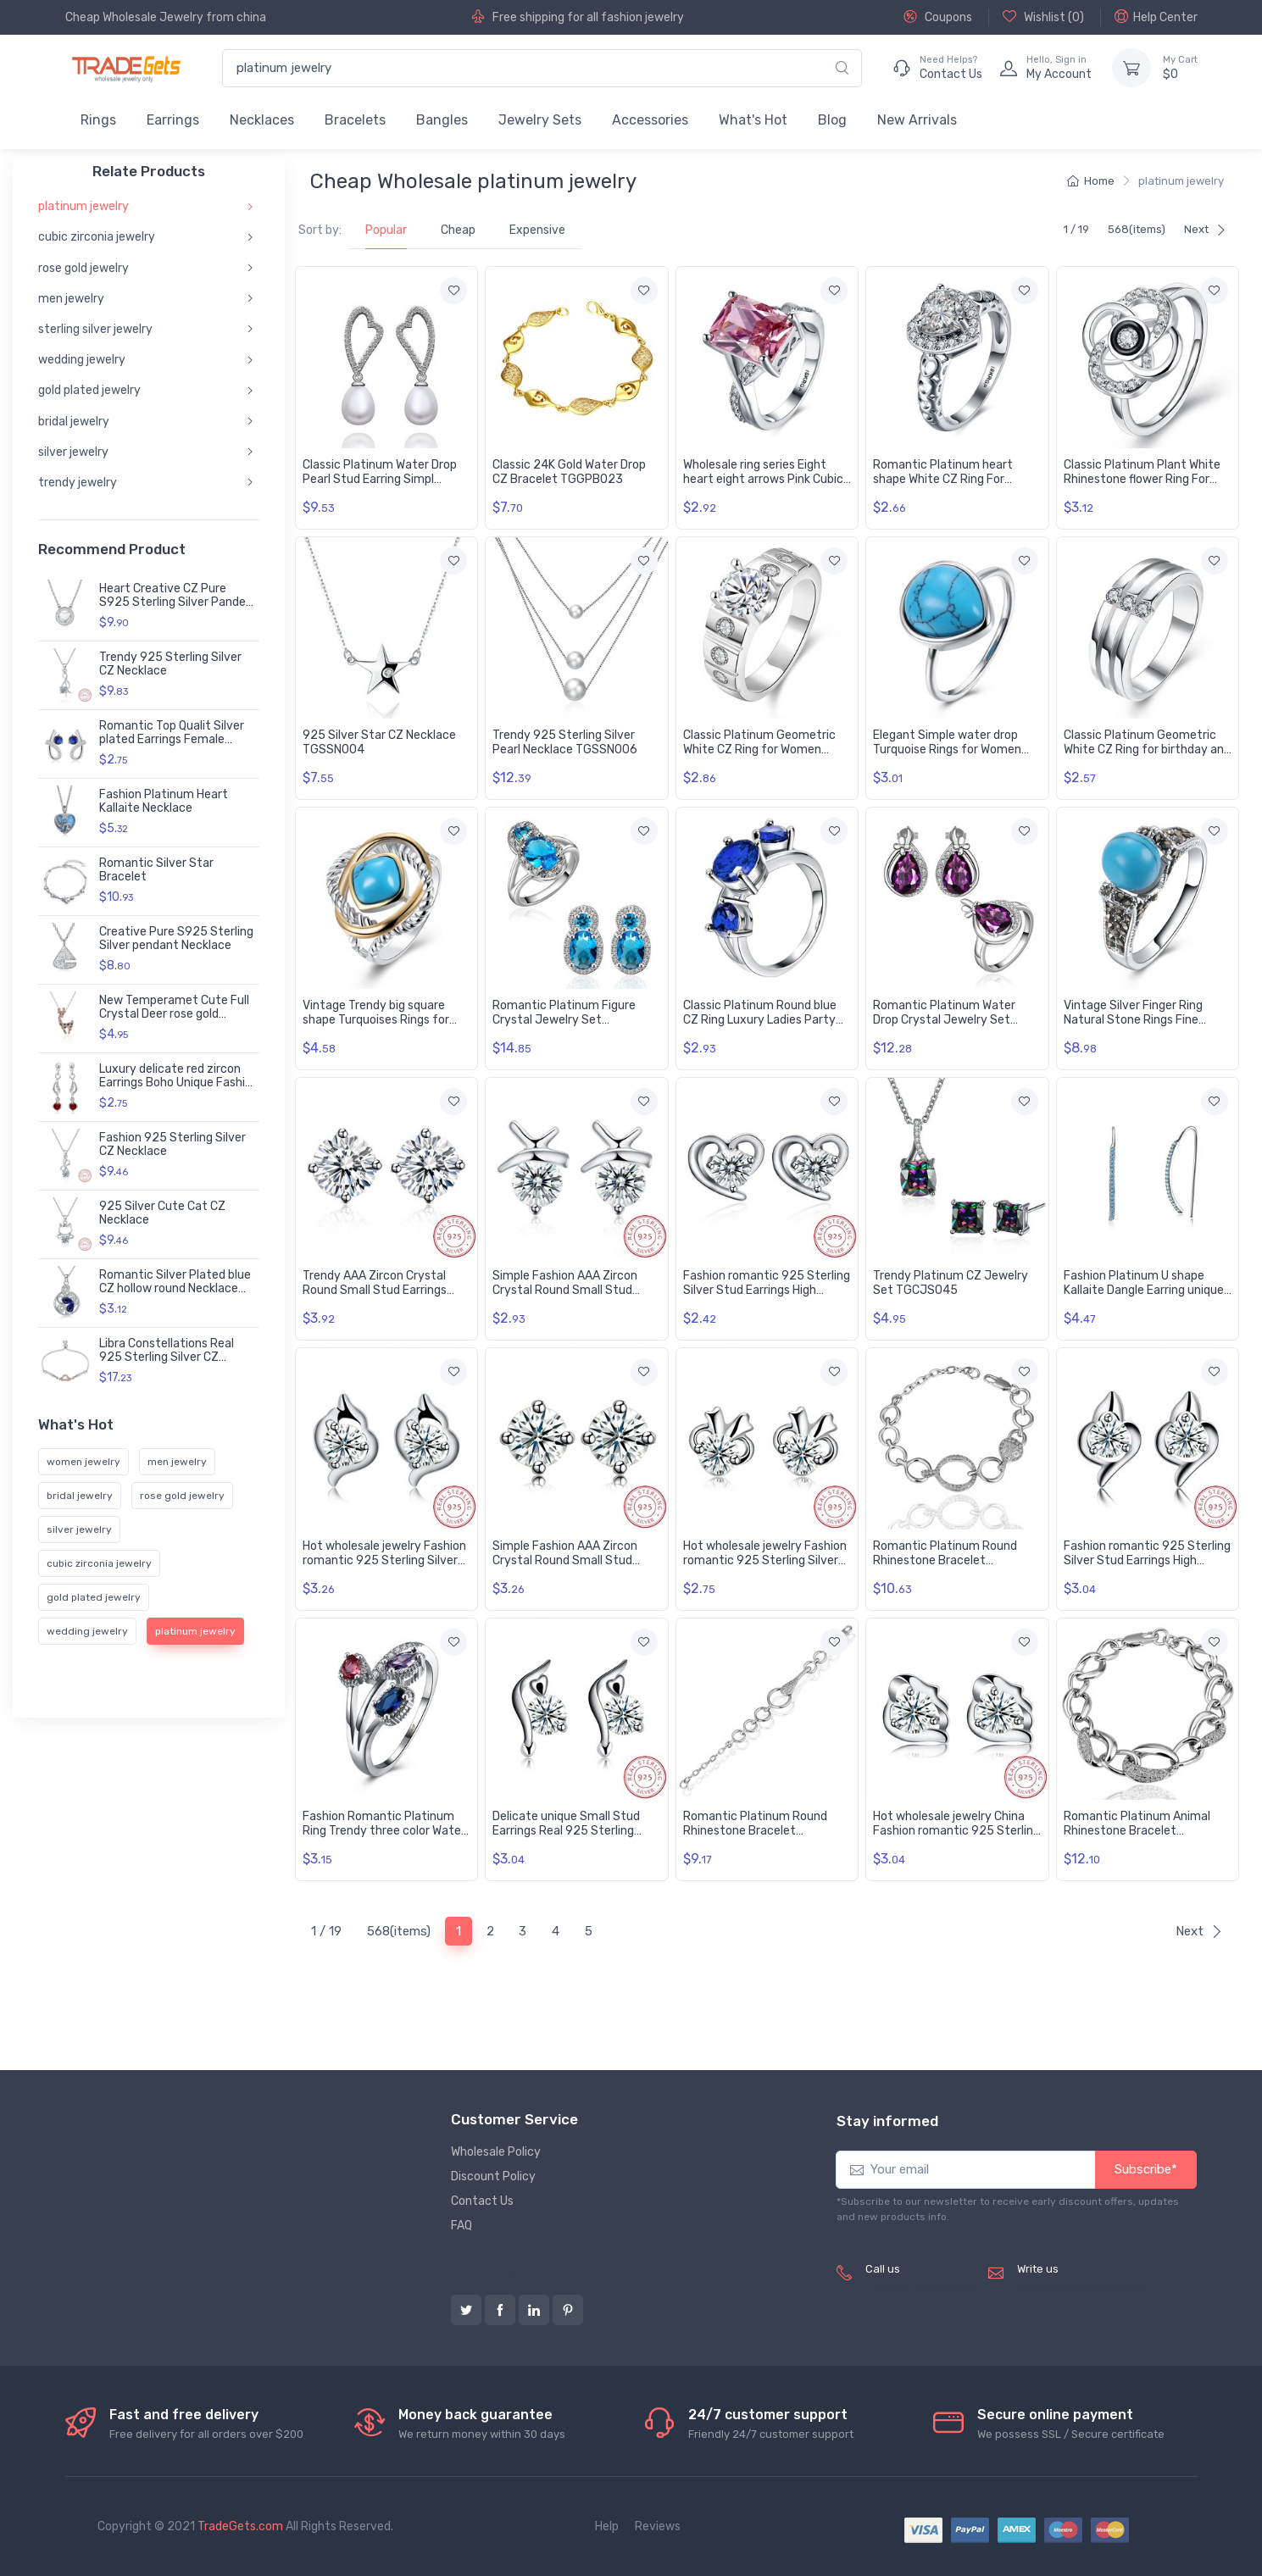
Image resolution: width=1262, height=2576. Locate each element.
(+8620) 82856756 (920, 2287)
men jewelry (71, 298)
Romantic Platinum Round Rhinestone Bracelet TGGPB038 (755, 1830)
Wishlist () (1043, 17)
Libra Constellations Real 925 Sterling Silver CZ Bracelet (166, 1358)
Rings (98, 120)
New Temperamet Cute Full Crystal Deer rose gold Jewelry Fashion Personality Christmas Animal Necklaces (176, 1021)
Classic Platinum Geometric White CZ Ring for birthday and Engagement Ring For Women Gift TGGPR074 (1147, 756)
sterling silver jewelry (95, 329)
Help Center (1156, 17)
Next (1205, 229)
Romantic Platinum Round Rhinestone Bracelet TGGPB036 (945, 1560)
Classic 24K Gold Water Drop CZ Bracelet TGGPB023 (569, 472)
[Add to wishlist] (453, 290)
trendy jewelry (77, 482)
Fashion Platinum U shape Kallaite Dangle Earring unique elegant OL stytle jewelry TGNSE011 (1144, 1297)
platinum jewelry (83, 206)
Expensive (537, 230)
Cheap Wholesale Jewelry (134, 17)
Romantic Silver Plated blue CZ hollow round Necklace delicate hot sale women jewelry (175, 1296)
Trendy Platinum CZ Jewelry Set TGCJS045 (950, 1283)
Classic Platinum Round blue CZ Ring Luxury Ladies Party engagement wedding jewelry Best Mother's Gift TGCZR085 (766, 1026)
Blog (832, 120)
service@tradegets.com (1083, 2287)
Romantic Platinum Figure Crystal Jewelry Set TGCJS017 (564, 1019)
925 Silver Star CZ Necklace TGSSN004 (379, 742)
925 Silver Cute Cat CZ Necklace (162, 1213)
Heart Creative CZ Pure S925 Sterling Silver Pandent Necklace (179, 603)
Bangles (442, 120)
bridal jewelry (73, 421)
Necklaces (262, 120)
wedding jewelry (81, 360)
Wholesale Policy (496, 2152)
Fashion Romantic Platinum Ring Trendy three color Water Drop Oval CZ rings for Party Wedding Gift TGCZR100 (384, 1837)
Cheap (458, 230)
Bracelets (355, 120)
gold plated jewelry (89, 390)
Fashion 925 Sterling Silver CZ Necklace (172, 1144)
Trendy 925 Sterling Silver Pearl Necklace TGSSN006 (564, 742)
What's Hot (753, 120)
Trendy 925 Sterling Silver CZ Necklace (170, 664)
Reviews (658, 2526)
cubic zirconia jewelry (96, 237)
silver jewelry (73, 452)
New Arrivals (917, 120)
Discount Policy (493, 2176)
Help (607, 2526)
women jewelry (83, 1462)
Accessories (650, 120)
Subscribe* (1146, 2169)
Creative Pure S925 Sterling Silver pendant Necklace (176, 938)
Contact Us (482, 2201)
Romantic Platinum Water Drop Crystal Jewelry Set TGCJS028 (944, 1019)
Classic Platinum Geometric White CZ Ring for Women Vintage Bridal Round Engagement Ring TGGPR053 (764, 756)
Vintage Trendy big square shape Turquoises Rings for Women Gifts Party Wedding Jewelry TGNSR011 (380, 1026)
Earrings (173, 120)
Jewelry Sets (539, 120)
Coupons (937, 17)
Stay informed (887, 2120)
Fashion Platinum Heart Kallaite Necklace (163, 801)
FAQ (461, 2225)
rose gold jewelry (83, 267)
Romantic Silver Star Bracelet (156, 870)
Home (1091, 181)
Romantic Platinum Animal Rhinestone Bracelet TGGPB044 (1137, 1830)
